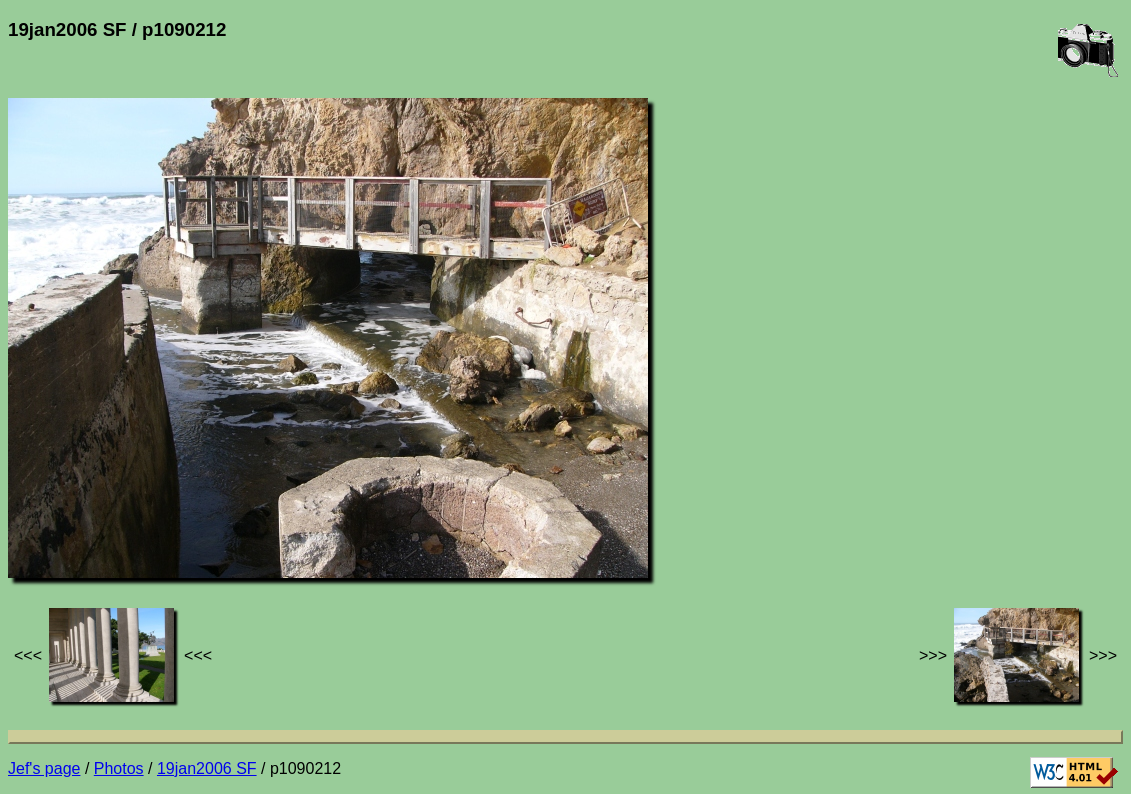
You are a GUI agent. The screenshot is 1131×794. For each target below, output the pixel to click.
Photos (119, 768)
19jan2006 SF (207, 768)
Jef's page (44, 768)
